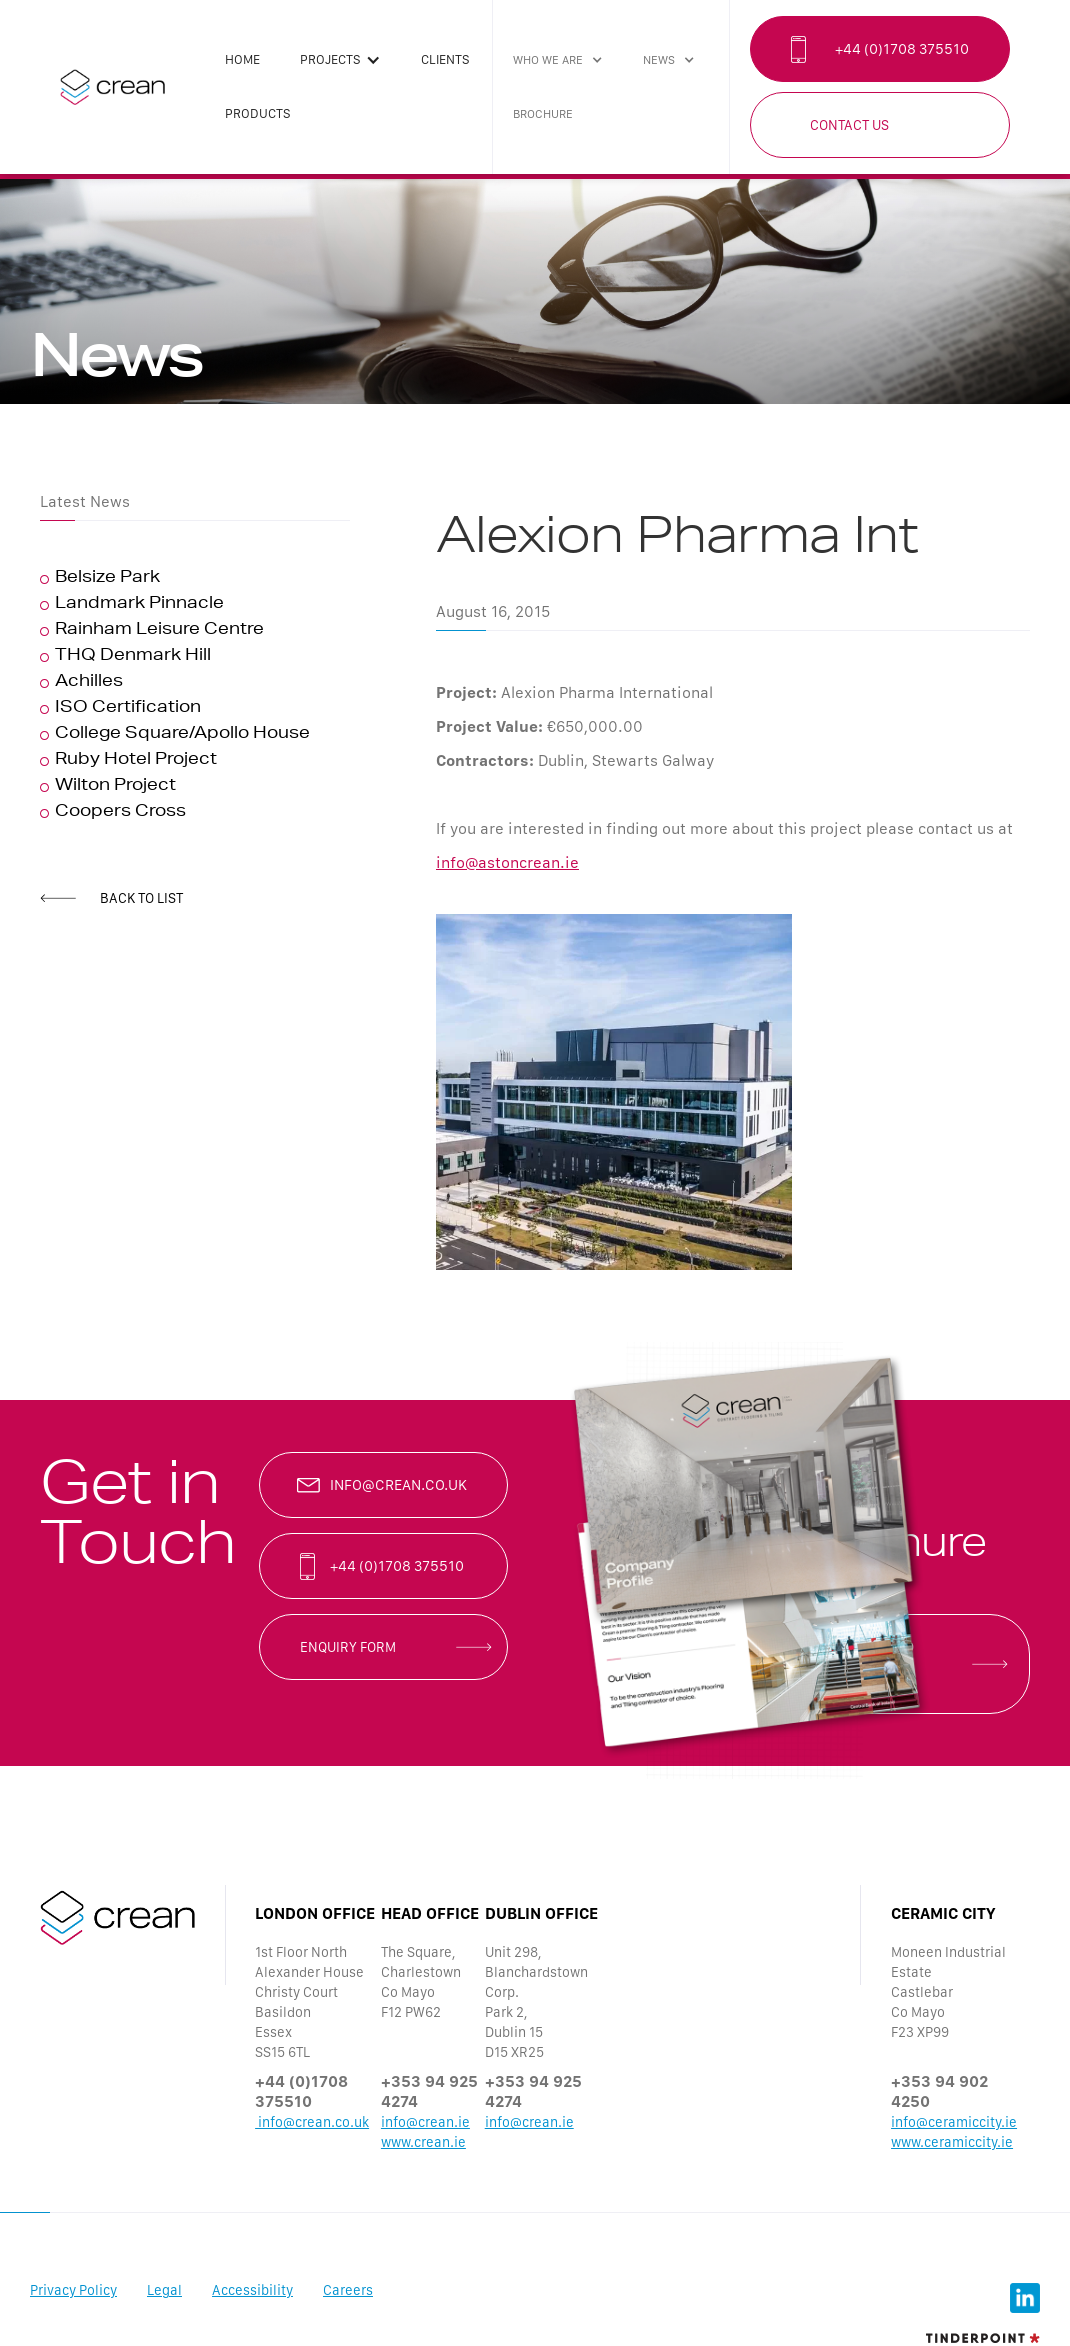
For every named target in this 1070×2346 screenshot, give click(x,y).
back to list (141, 898)
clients (445, 59)
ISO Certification (128, 709)
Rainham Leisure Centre (159, 631)
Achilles (89, 683)
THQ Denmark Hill (133, 657)
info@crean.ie (425, 2122)
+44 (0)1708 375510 (902, 49)
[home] (112, 87)
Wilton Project (115, 787)
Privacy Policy (73, 2290)
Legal (164, 2290)
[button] (340, 60)
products (258, 113)
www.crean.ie (423, 2142)
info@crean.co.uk (398, 1485)
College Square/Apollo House (182, 735)
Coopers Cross (120, 813)
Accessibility (252, 2290)
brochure (543, 114)
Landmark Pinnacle (139, 605)
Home (242, 59)
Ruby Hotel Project (136, 761)
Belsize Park (107, 579)
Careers (348, 2290)
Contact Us (849, 125)
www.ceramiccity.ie (952, 2142)
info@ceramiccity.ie (954, 2122)
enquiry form (348, 1647)
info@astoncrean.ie (507, 862)
